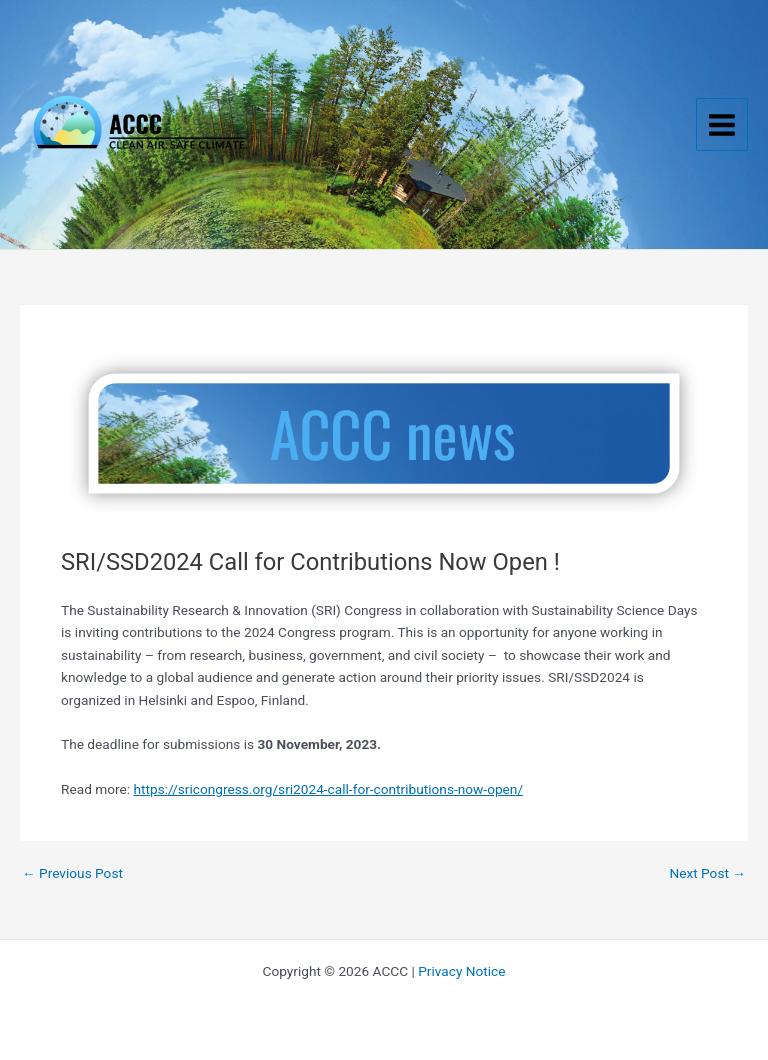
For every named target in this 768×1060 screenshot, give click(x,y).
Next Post (707, 874)
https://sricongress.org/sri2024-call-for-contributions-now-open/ (329, 789)
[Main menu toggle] (722, 124)
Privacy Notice (461, 971)
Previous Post (72, 874)
